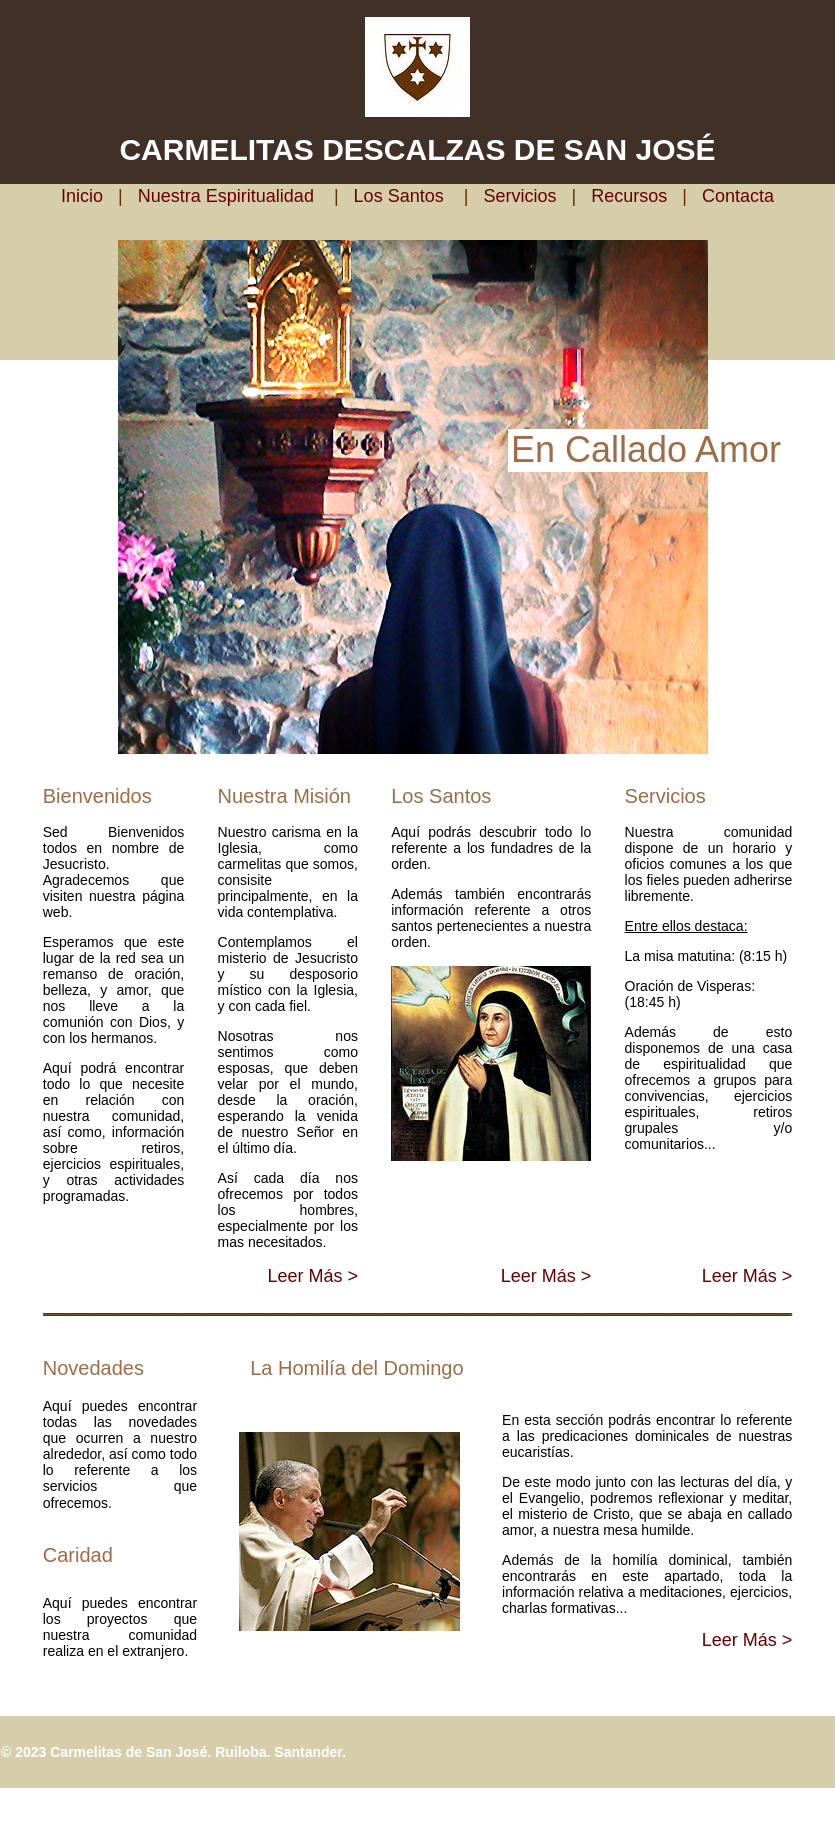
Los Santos (399, 196)
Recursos (629, 196)
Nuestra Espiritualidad (223, 196)
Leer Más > (312, 1276)
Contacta (738, 196)
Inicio (87, 196)
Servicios (519, 196)
